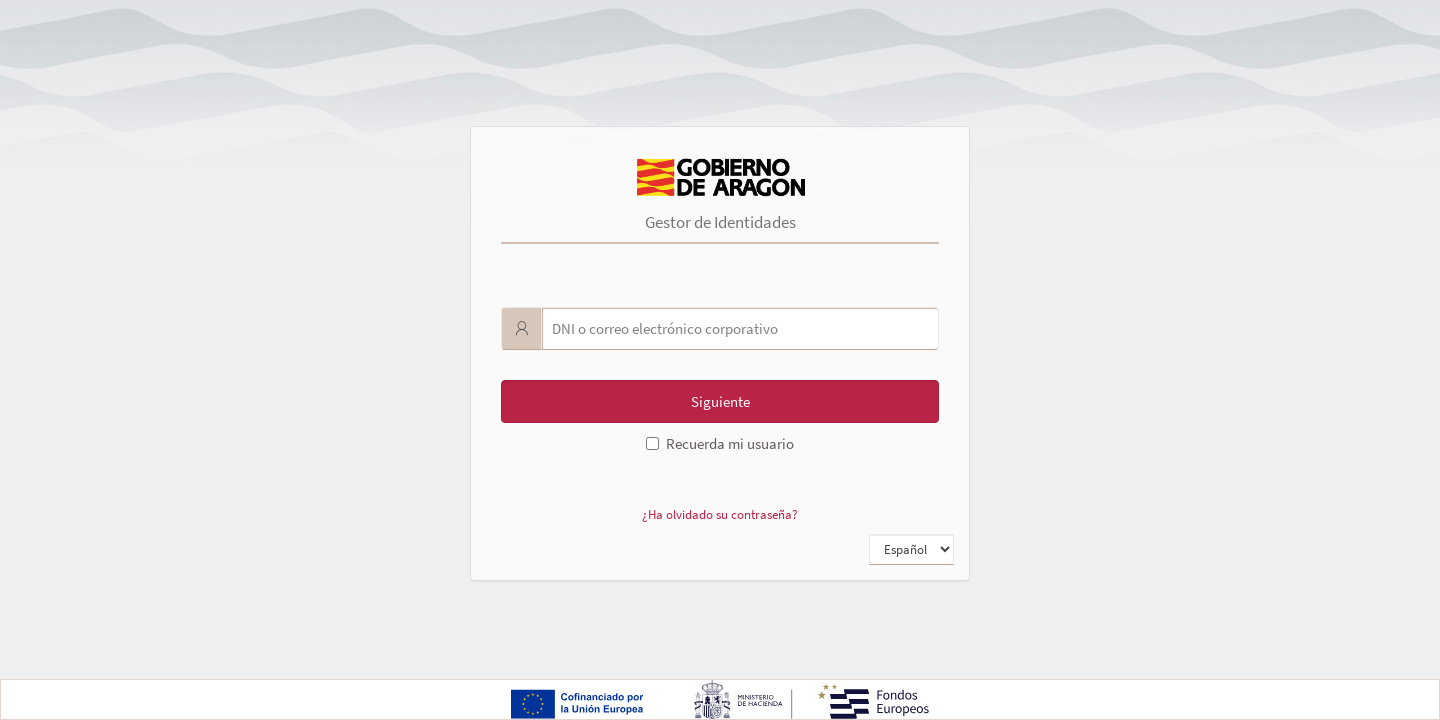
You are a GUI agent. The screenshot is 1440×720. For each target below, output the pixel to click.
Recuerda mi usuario (720, 443)
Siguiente (720, 401)
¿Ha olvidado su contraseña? (720, 514)
